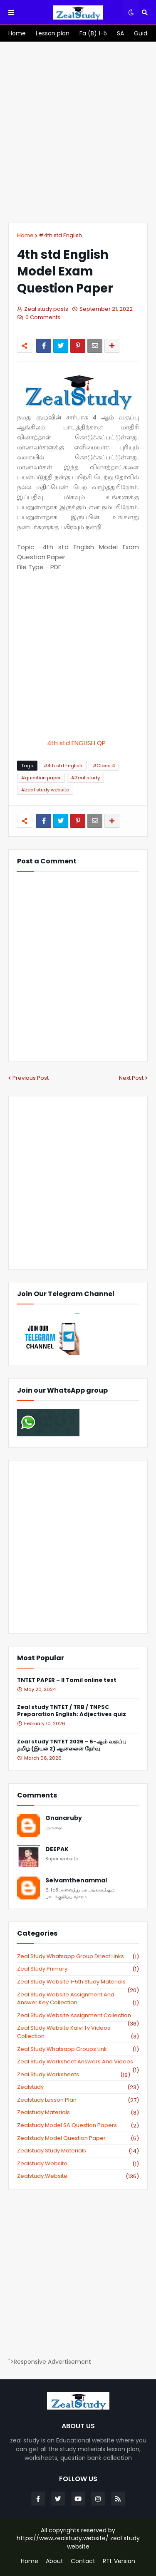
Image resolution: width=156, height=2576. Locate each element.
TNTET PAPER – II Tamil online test (66, 1680)
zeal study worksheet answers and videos (78, 2062)
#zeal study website (45, 789)
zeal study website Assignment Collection (78, 2015)
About (54, 2561)
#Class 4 (104, 765)
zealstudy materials (78, 2112)
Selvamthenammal (76, 1880)
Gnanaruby (63, 1818)
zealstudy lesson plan (78, 2100)
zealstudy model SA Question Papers (78, 2125)
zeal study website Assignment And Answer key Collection (78, 1999)
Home (25, 235)
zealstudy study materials (78, 2151)
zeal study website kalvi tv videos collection (78, 2032)
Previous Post (30, 1078)
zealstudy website (78, 2163)
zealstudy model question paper (78, 2138)
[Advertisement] (78, 132)
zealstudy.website (78, 2176)
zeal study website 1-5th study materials (78, 1982)
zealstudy (78, 2087)
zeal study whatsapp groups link (78, 2049)
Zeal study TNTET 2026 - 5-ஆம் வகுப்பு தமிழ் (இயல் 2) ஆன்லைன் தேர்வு (71, 1745)
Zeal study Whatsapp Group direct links (78, 1956)
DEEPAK (57, 1849)
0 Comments (42, 317)
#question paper (41, 777)
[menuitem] (17, 33)
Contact (83, 2561)
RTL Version (119, 2561)
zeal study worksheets (73, 2074)
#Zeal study (85, 777)
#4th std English (60, 235)
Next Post (131, 1078)
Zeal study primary (78, 1969)
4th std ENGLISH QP (78, 743)
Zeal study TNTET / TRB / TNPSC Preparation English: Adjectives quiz (71, 1711)
